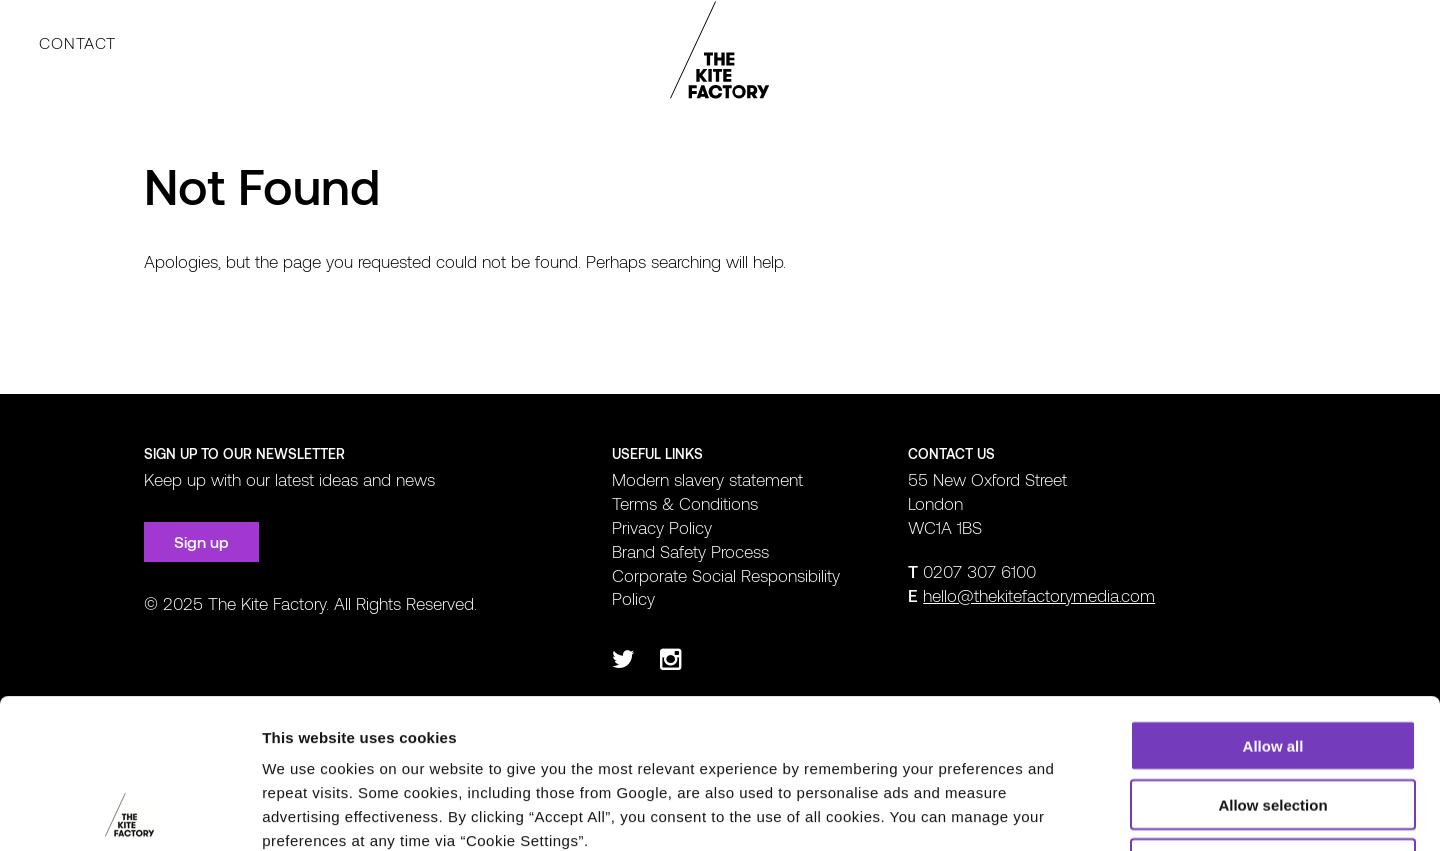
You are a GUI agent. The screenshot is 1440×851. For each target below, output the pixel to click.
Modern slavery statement (707, 479)
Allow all (1273, 605)
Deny (1273, 723)
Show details (1049, 811)
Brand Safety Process (690, 551)
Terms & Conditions (685, 503)
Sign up (201, 541)
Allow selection (1272, 664)
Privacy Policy (662, 527)
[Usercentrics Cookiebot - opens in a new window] (129, 812)
